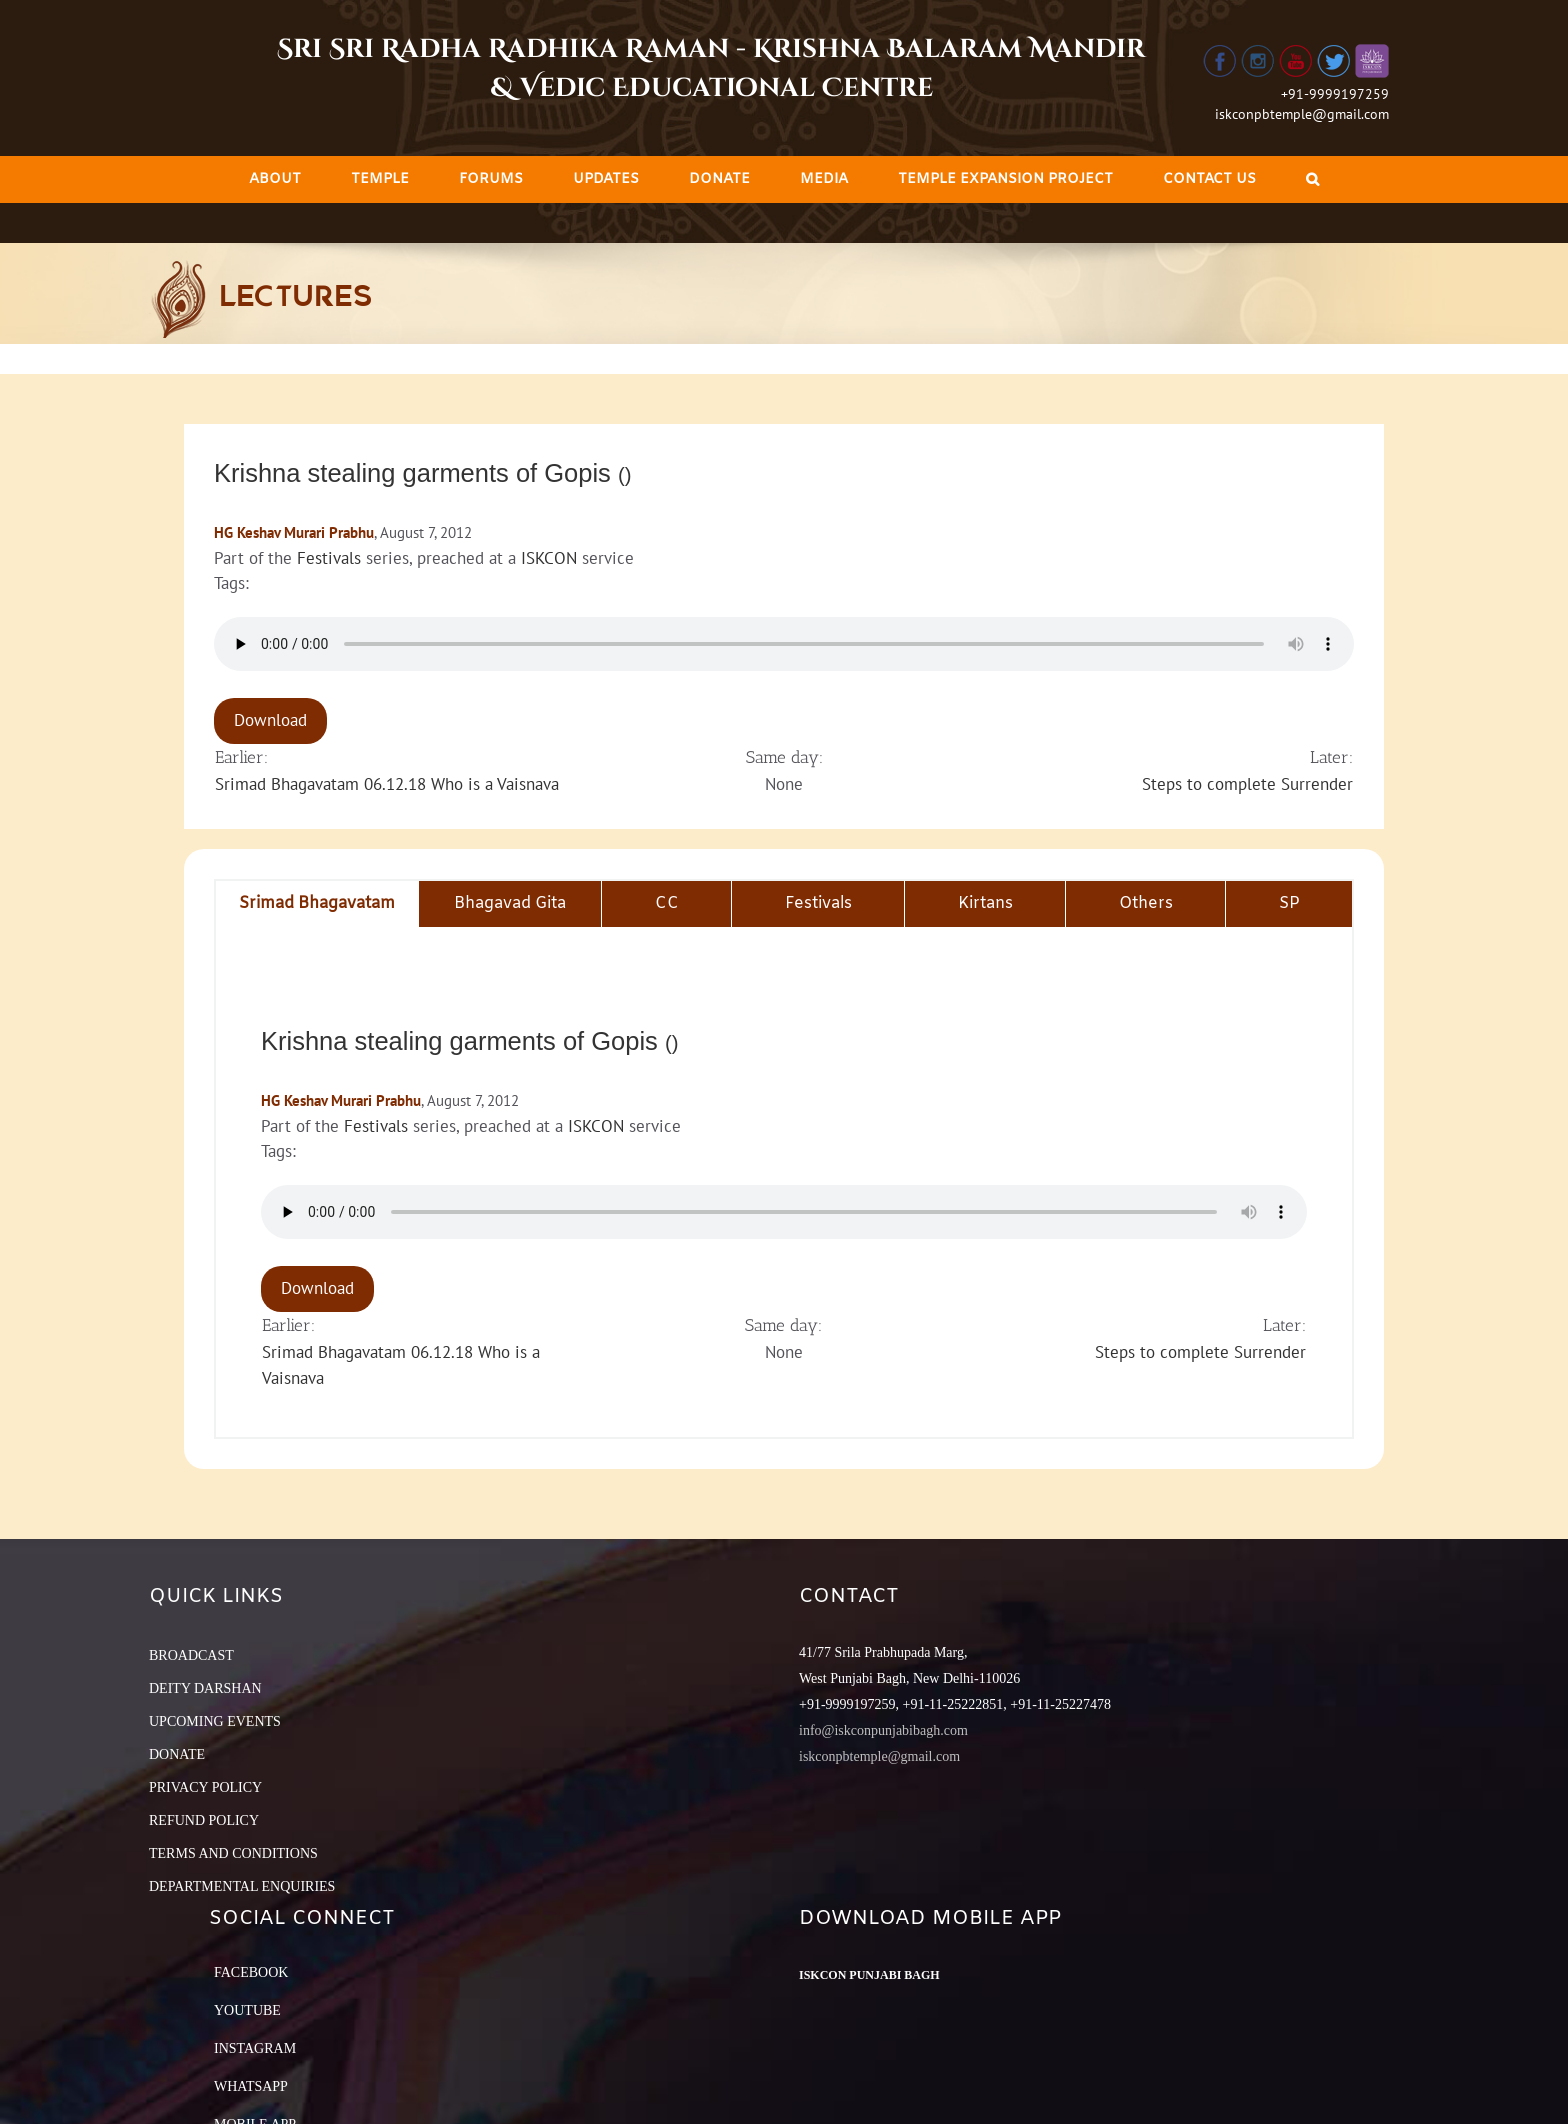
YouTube (247, 2010)
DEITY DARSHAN (205, 1688)
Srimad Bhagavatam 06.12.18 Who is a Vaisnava (387, 784)
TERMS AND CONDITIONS (233, 1853)
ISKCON (549, 558)
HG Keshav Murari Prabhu (294, 532)
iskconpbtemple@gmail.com (1302, 114)
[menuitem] (275, 179)
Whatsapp (251, 2086)
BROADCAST (191, 1655)
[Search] (1312, 179)
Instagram (255, 2048)
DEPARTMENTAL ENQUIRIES (242, 1886)
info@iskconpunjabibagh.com (883, 1730)
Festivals (329, 558)
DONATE (177, 1754)
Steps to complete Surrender (1247, 784)
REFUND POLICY (204, 1820)
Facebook (251, 1972)
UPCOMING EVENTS (215, 1721)
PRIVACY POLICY (205, 1787)
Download (270, 720)
